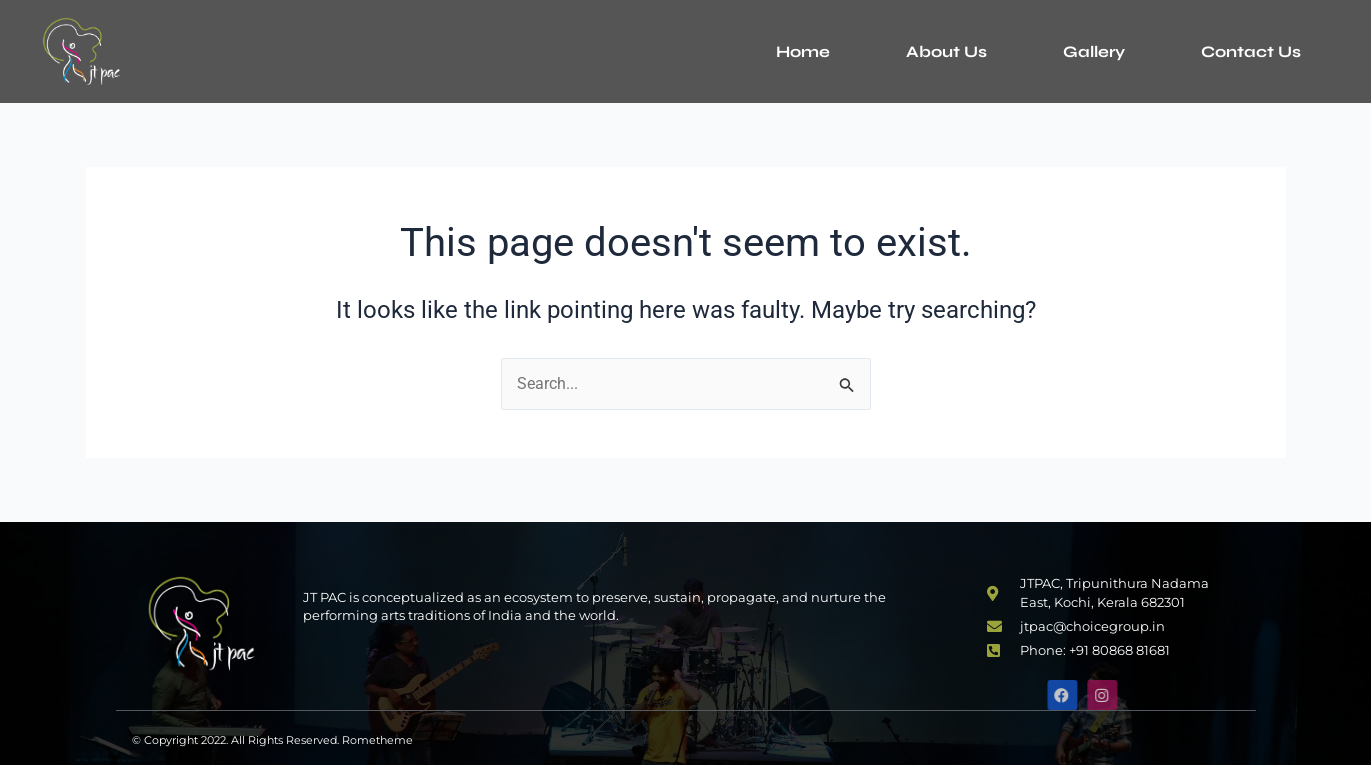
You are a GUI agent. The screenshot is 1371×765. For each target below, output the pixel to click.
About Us (946, 51)
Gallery (1094, 51)
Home (803, 51)
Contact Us (1251, 51)
